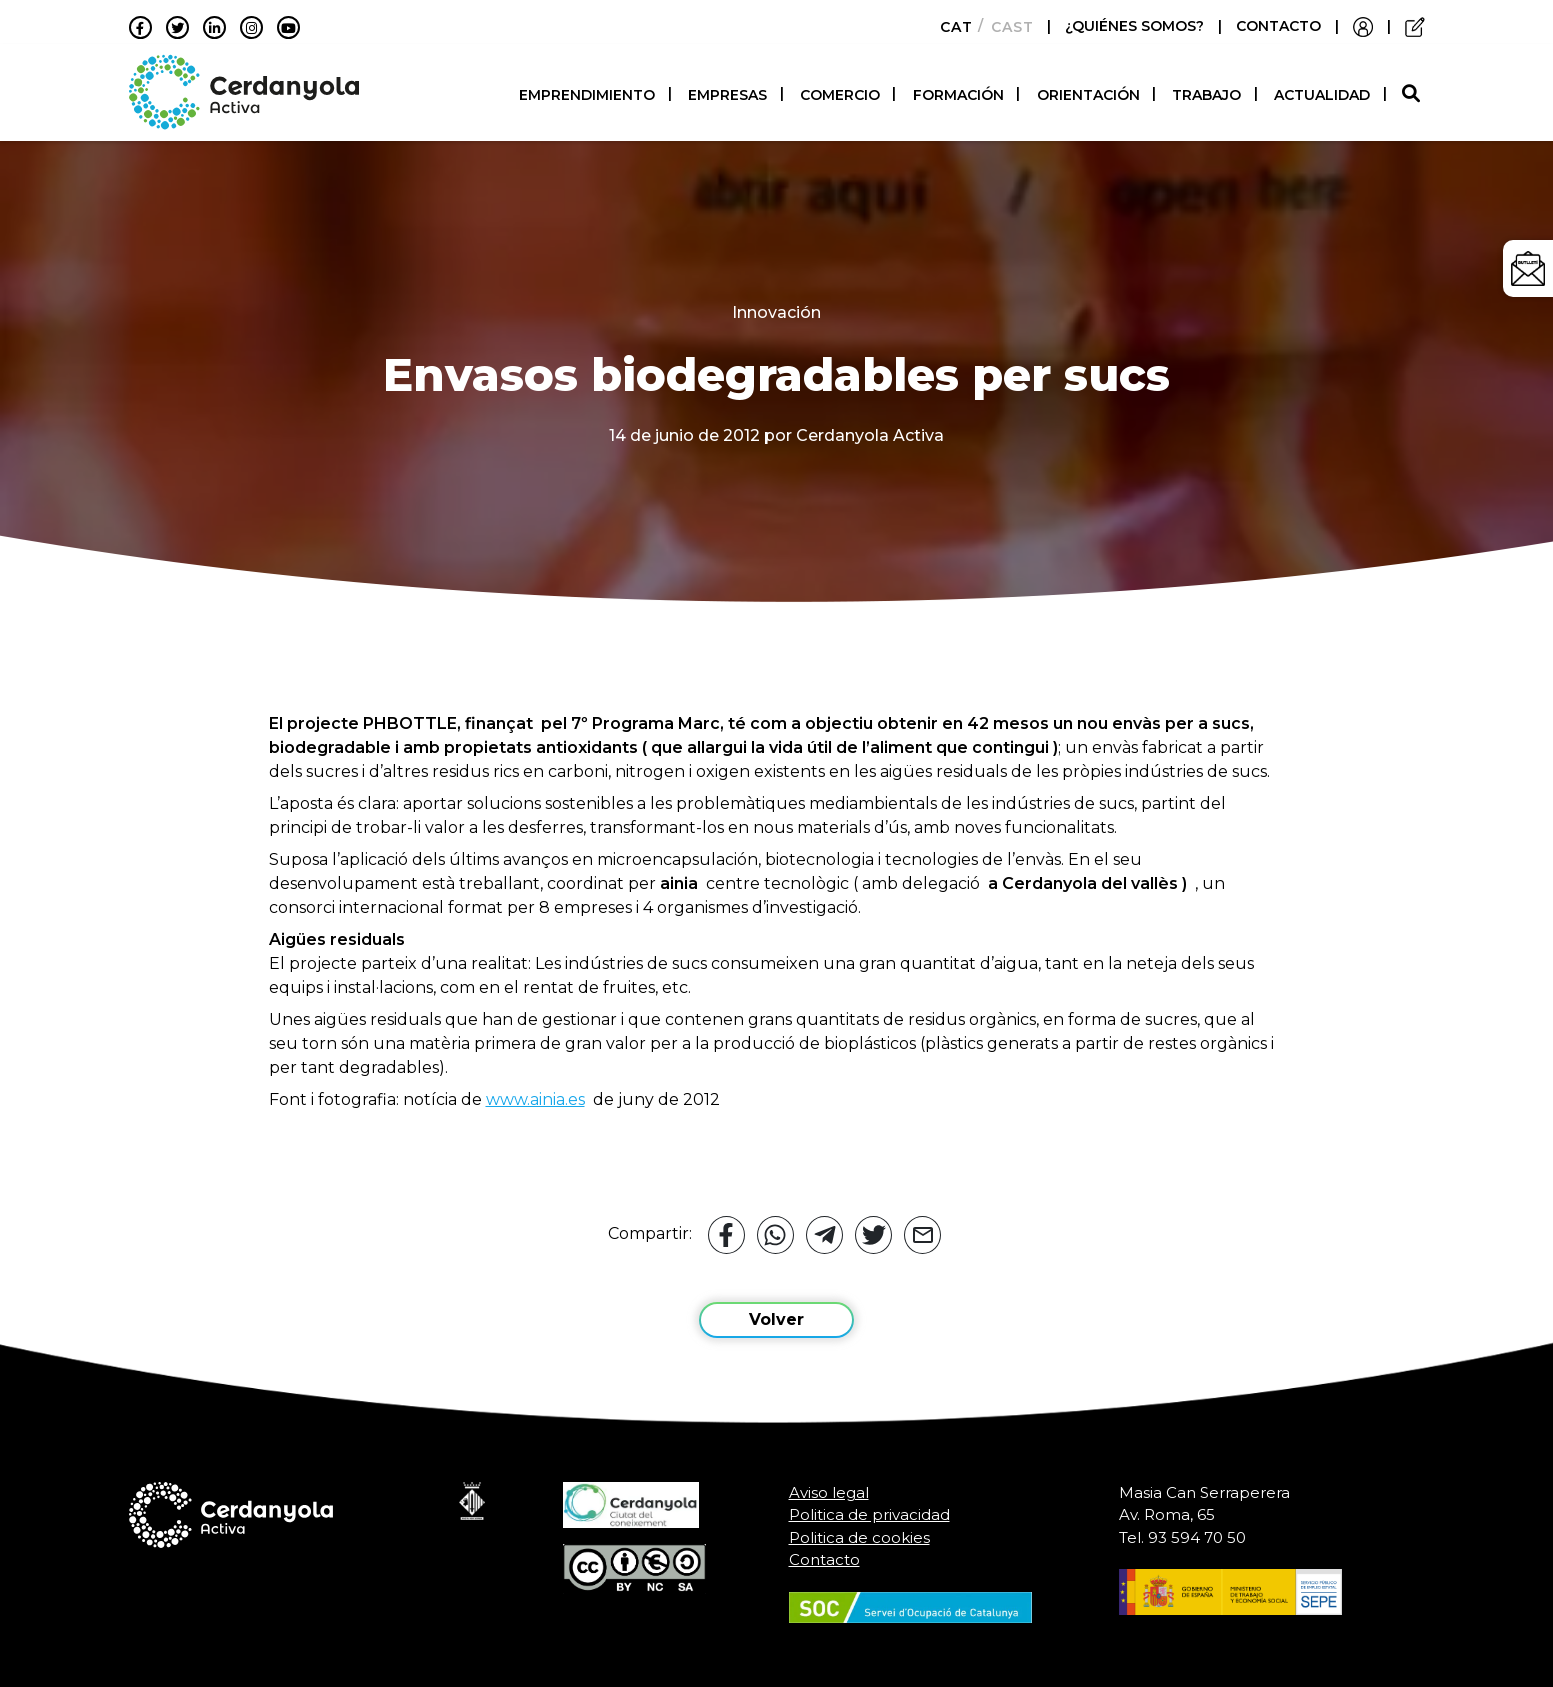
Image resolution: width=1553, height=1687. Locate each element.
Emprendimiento (587, 95)
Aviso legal (829, 1492)
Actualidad (1322, 95)
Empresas (727, 95)
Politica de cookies (859, 1537)
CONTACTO (1278, 26)
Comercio (840, 95)
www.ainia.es (535, 1099)
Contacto (824, 1559)
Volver (776, 1319)
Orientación (1088, 95)
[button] (1413, 94)
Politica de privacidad (869, 1514)
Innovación (776, 312)
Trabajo (1206, 95)
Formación (958, 95)
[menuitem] (950, 27)
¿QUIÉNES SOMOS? (1136, 26)
